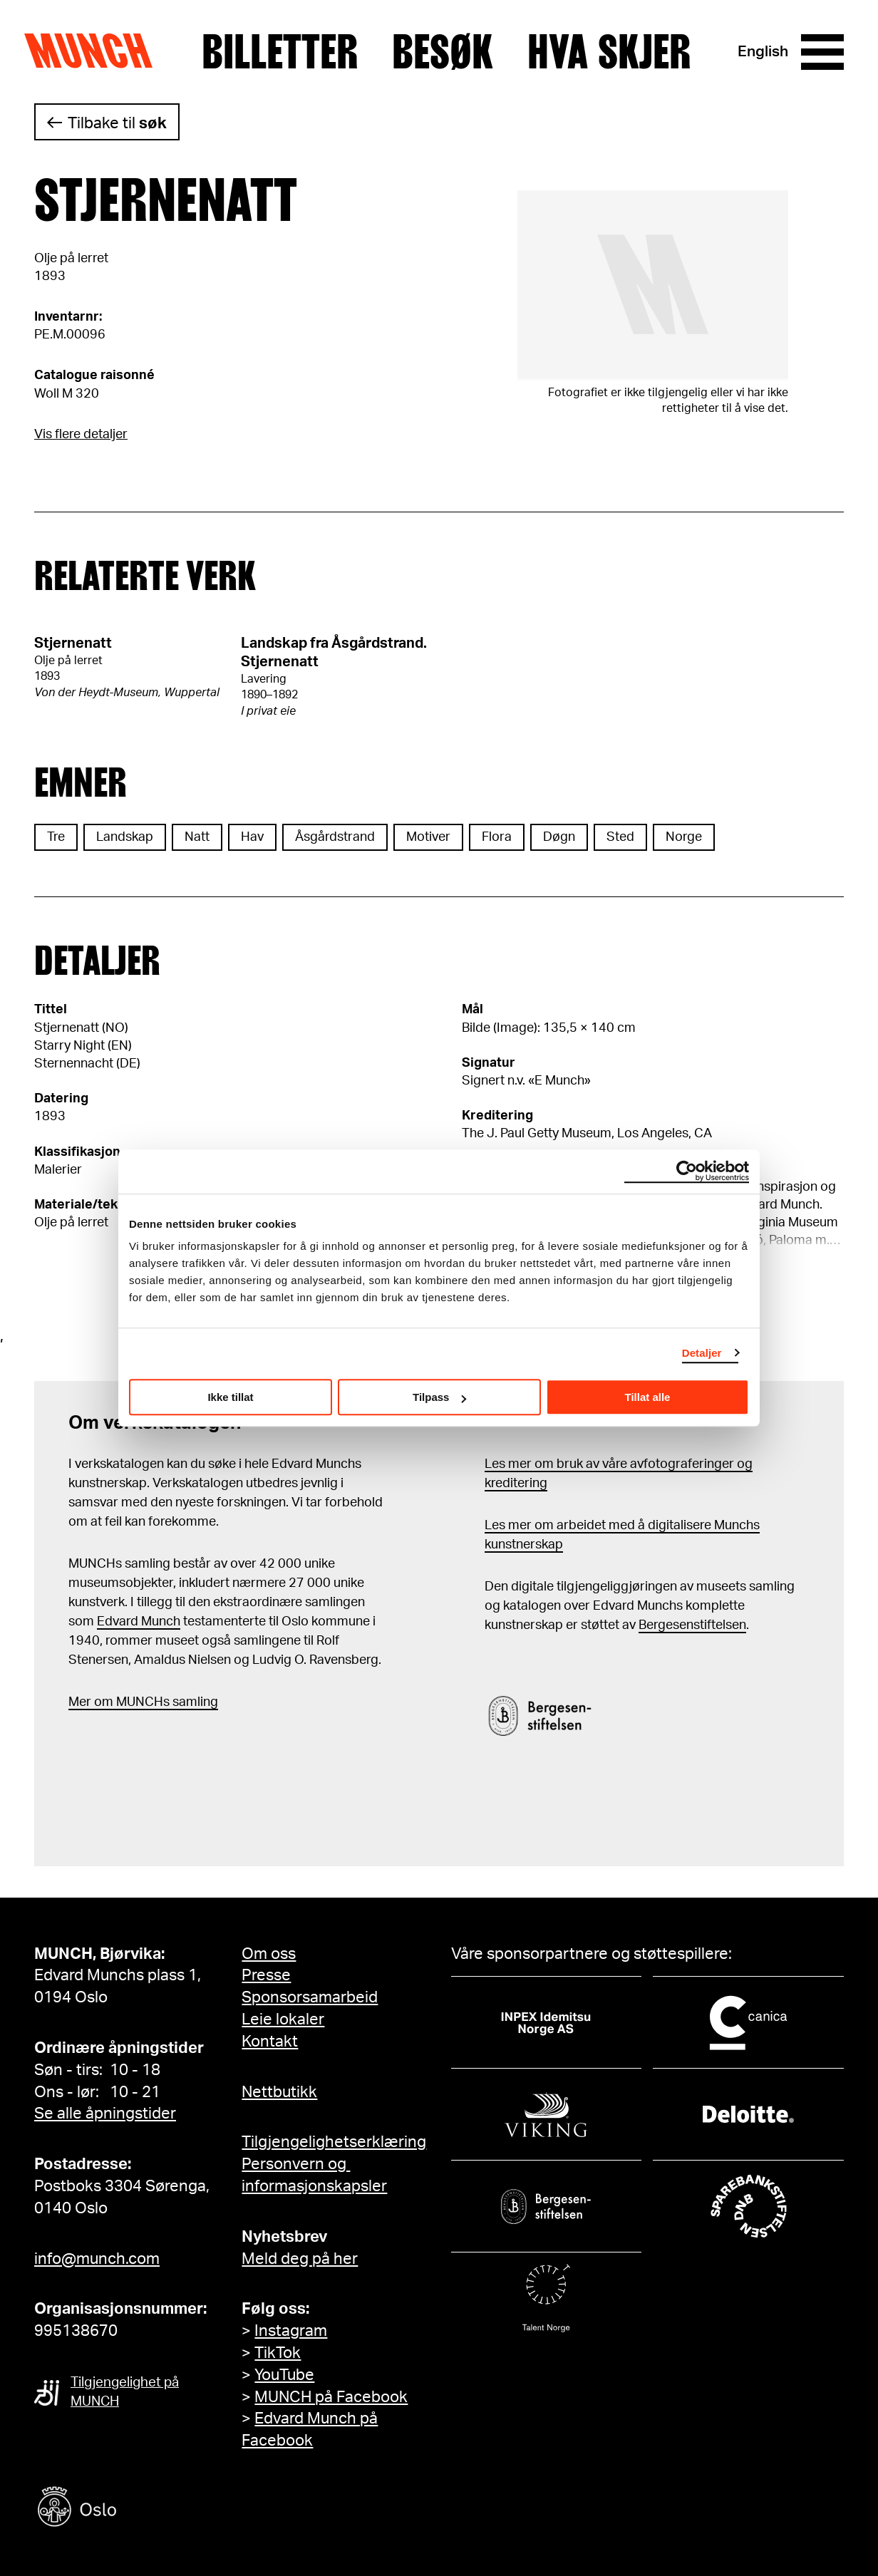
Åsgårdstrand (335, 837)
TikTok (277, 2353)
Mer (79, 1702)
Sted (620, 837)
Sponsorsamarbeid (310, 1997)
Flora (497, 837)
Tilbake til (117, 123)
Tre (56, 837)
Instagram (290, 2331)
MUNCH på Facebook (331, 2397)
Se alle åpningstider (105, 2113)
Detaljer (702, 1353)
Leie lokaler (283, 2019)
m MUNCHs (136, 1702)
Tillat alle (648, 1397)
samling (194, 1702)
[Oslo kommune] (141, 2508)
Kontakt (270, 2041)
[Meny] (822, 52)
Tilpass (439, 1397)
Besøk (442, 52)
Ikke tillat (230, 1397)
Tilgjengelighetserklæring (334, 2142)
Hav (252, 837)
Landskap (124, 837)
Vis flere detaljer (81, 434)
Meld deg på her (300, 2259)
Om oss (269, 1954)
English (763, 51)
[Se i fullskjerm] (652, 285)
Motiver (428, 837)
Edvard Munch (138, 1621)
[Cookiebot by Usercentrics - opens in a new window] (686, 1171)
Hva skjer (609, 52)
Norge (684, 837)
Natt (197, 837)
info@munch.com (97, 2259)
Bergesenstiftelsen (692, 1625)
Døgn (559, 837)
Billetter (280, 52)
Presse (266, 1975)
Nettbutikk (279, 2092)
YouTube (284, 2375)
